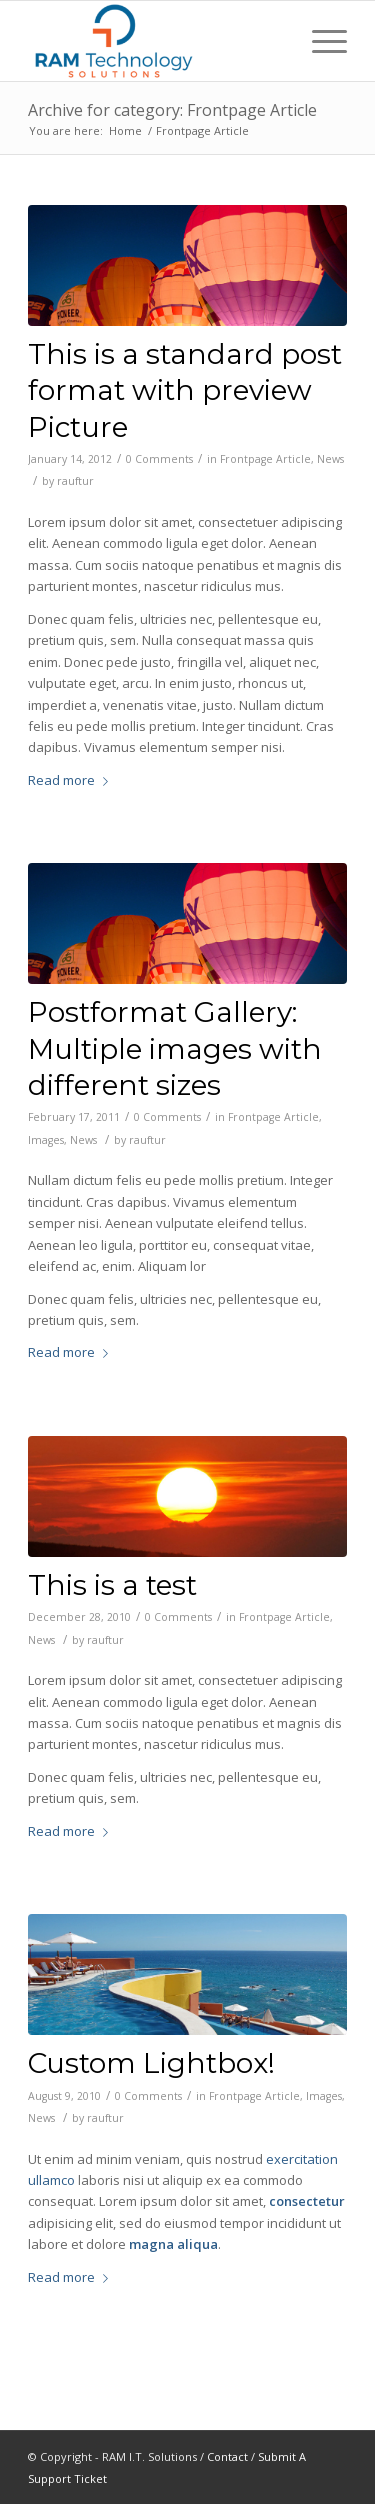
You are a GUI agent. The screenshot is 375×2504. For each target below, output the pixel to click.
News (330, 459)
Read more (72, 780)
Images (46, 1140)
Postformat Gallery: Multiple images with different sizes (175, 1048)
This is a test (112, 1585)
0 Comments (159, 459)
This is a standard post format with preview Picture (185, 390)
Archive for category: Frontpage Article (172, 110)
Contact (227, 2456)
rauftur (75, 481)
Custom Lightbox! (151, 2063)
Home (125, 130)
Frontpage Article (265, 459)
